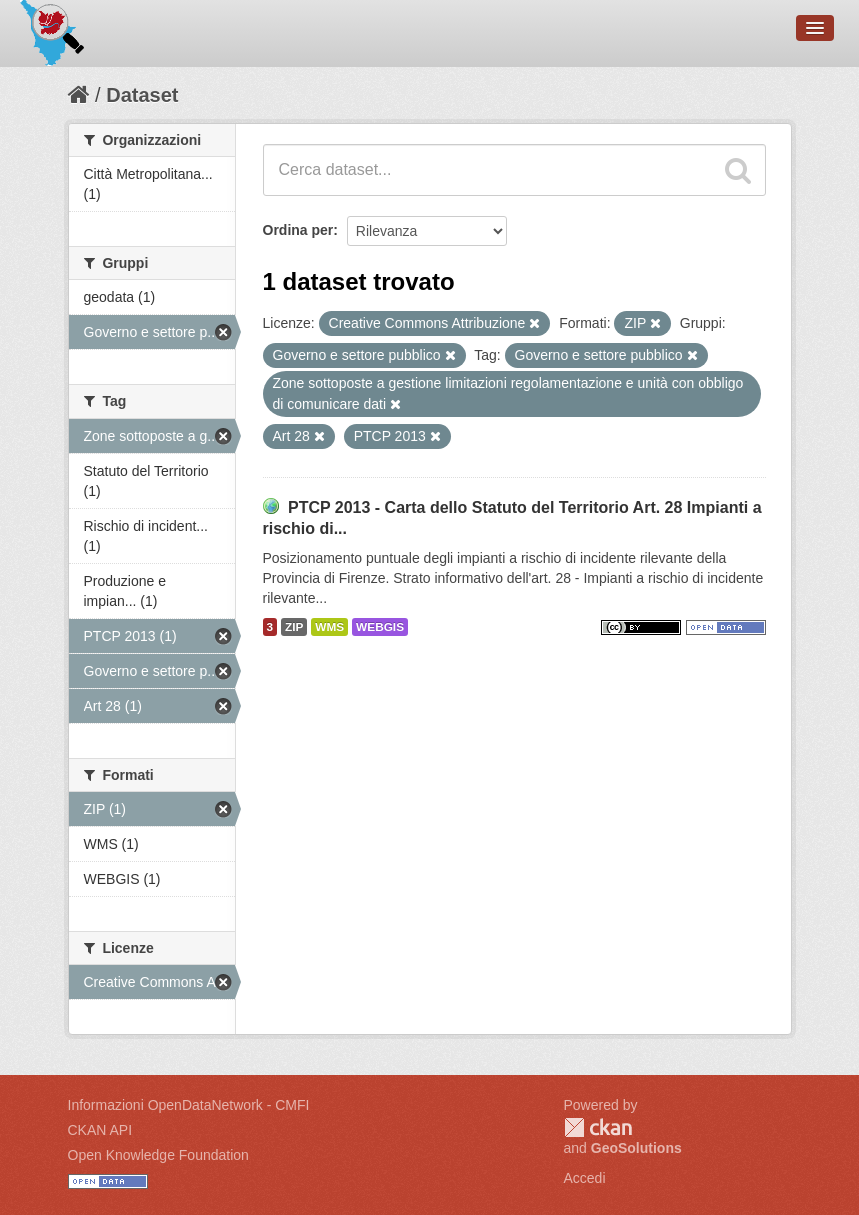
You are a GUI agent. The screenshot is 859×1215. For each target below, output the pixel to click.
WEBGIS (380, 627)
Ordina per (298, 230)
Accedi (585, 1178)
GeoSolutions (636, 1148)
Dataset (142, 95)
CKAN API (100, 1130)
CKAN (598, 1127)
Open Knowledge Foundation (158, 1155)
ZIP (294, 627)
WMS (329, 627)
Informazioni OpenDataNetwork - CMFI (189, 1105)
